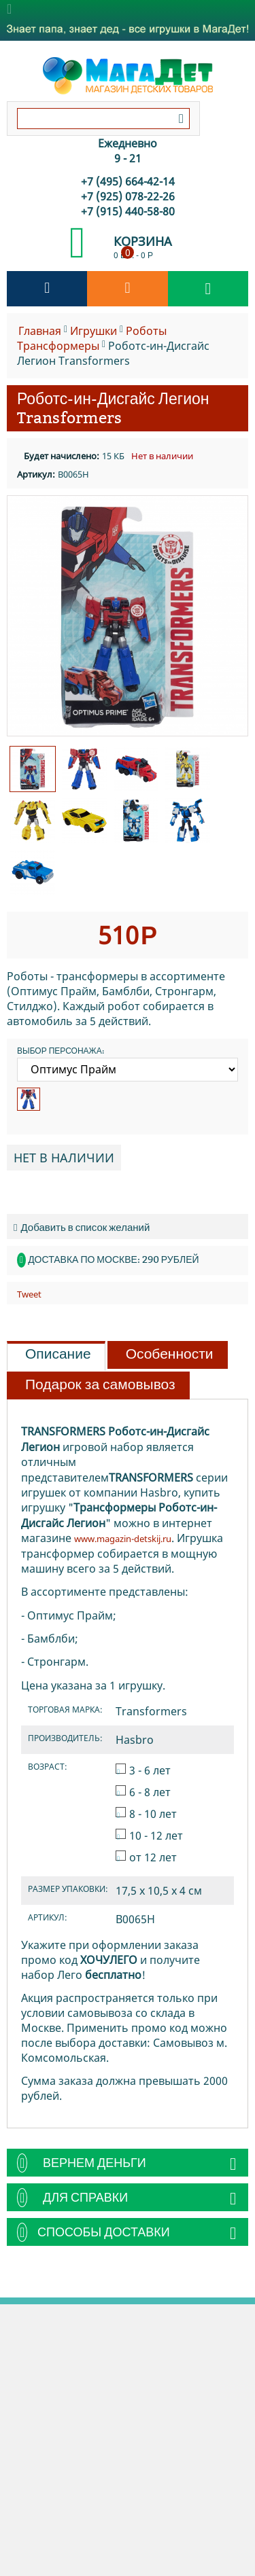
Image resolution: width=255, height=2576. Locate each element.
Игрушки (93, 330)
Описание (58, 1354)
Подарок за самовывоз (100, 1384)
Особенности (170, 1354)
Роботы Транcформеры (92, 338)
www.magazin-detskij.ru (122, 1539)
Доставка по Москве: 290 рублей (113, 1259)
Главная (39, 330)
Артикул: (36, 474)
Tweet (29, 1294)
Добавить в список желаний (82, 1227)
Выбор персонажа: (60, 1050)
